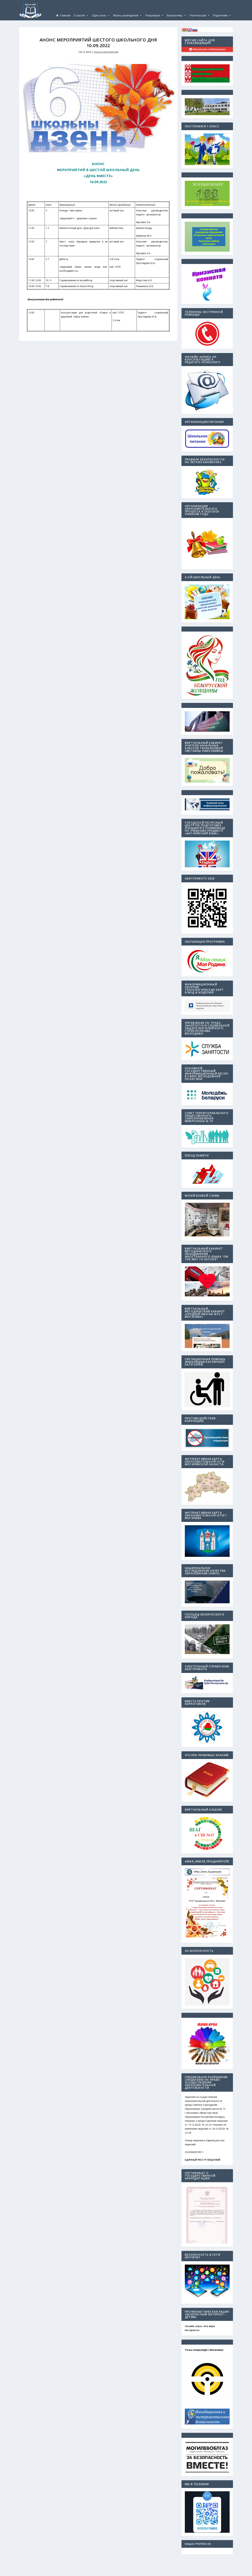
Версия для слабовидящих (207, 49)
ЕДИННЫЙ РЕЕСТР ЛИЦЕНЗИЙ (202, 2160)
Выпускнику (174, 16)
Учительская (198, 16)
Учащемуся (152, 16)
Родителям (220, 16)
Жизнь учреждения (125, 16)
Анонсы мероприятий (106, 52)
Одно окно (99, 16)
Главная (65, 16)
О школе (79, 16)
